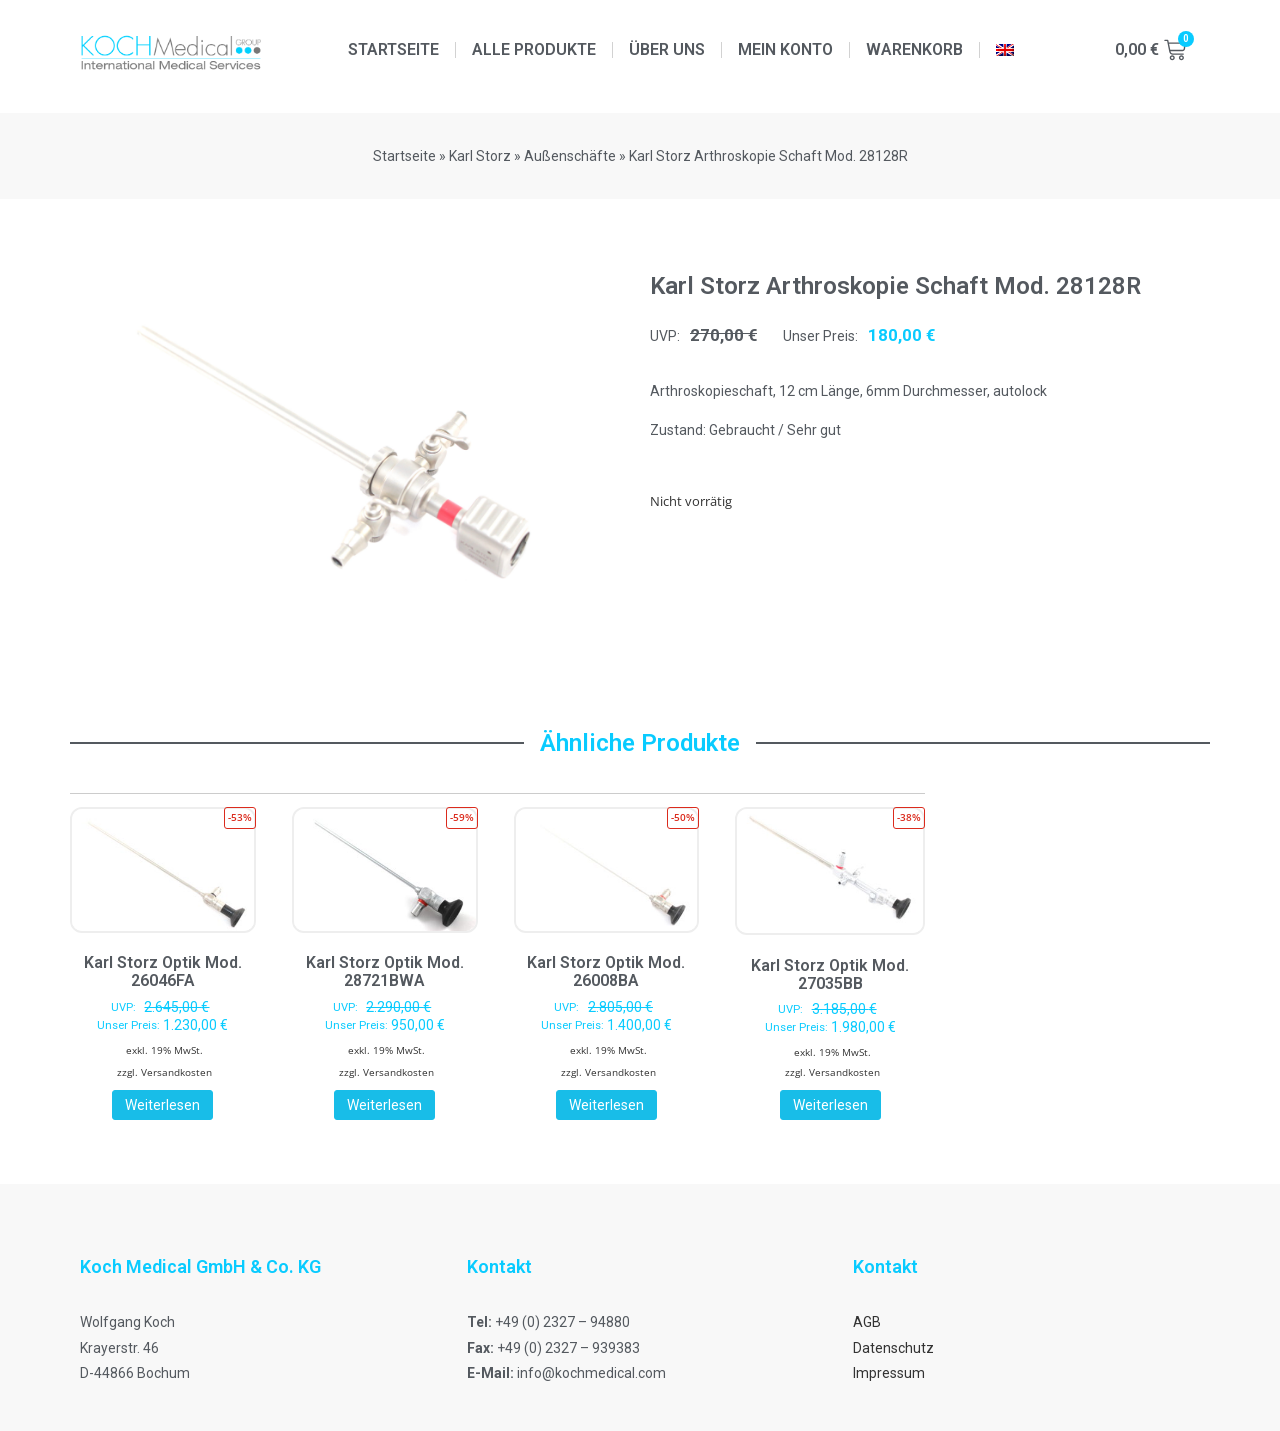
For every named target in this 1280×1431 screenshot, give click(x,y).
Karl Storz (480, 156)
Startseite (393, 49)
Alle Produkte (534, 49)
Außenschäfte (570, 156)
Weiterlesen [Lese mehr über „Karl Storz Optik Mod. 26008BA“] (606, 1105)
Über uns (667, 49)
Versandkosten (176, 1072)
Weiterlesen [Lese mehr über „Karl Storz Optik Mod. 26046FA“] (162, 1105)
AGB (867, 1322)
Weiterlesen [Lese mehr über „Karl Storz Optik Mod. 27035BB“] (830, 1105)
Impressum (889, 1373)
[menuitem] (1005, 50)
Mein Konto (785, 49)
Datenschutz (893, 1348)
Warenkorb (914, 49)
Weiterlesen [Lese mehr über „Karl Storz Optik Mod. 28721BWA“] (384, 1105)
